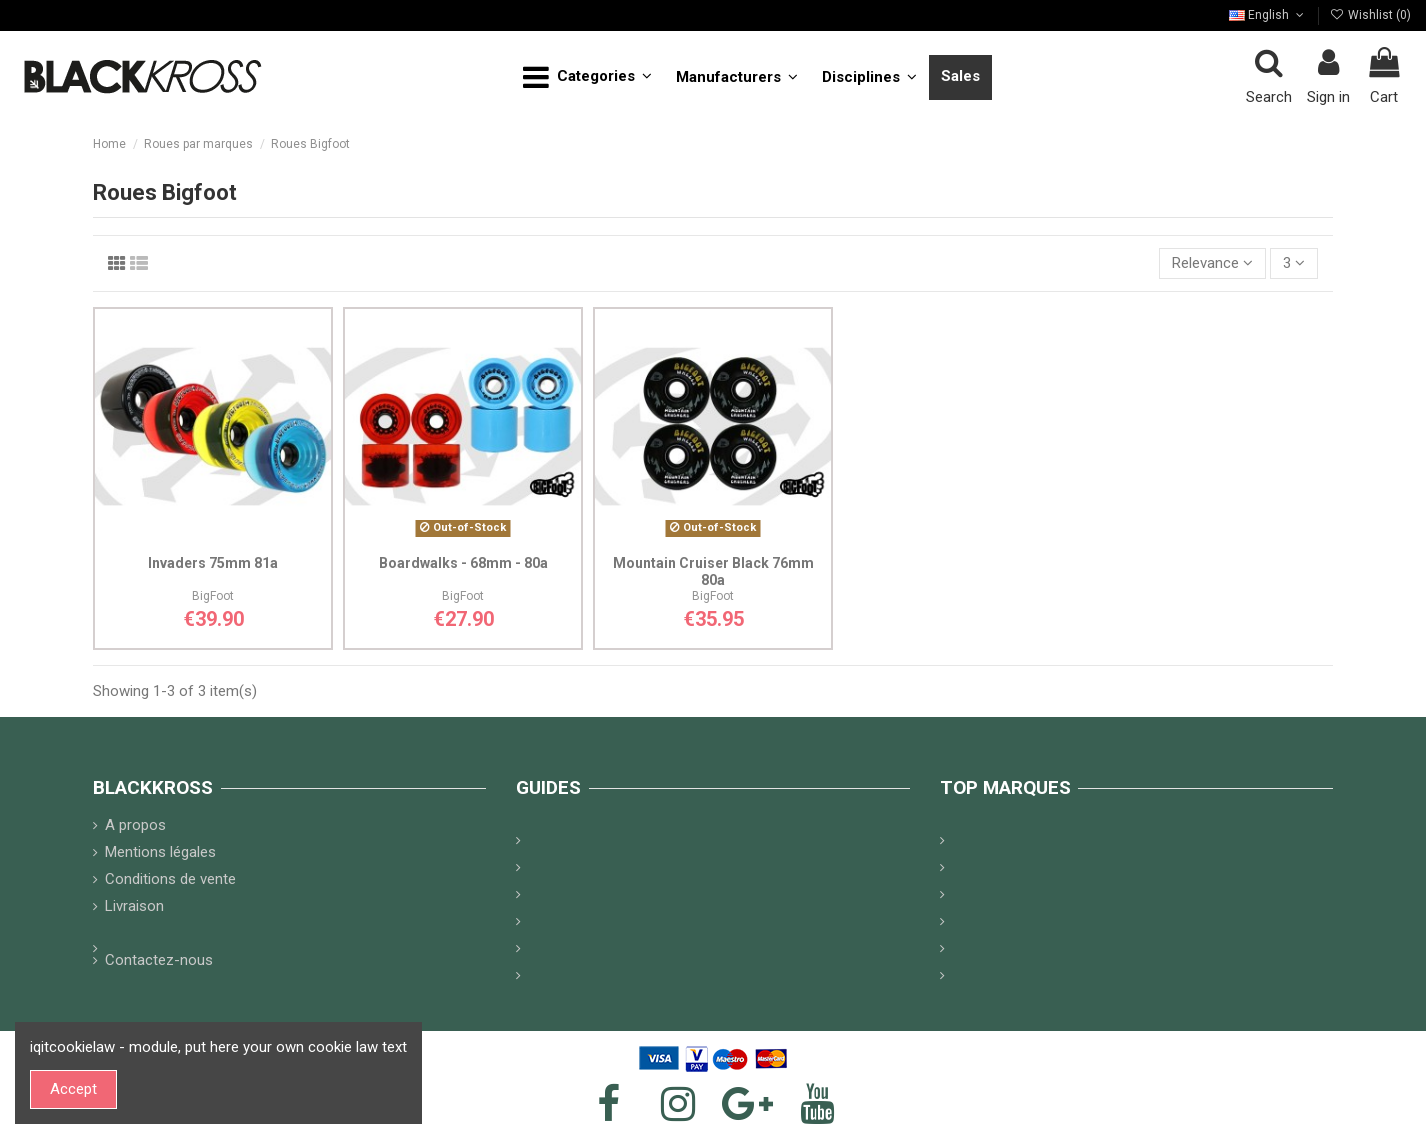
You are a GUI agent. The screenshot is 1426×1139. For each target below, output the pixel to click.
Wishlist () (1370, 15)
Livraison (134, 906)
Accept (73, 1089)
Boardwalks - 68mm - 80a (463, 563)
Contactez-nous (159, 960)
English (1268, 15)
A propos (135, 825)
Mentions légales (160, 852)
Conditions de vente (170, 879)
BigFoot (213, 596)
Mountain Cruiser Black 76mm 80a (713, 571)
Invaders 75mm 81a (213, 563)
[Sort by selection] (1212, 263)
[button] (587, 77)
